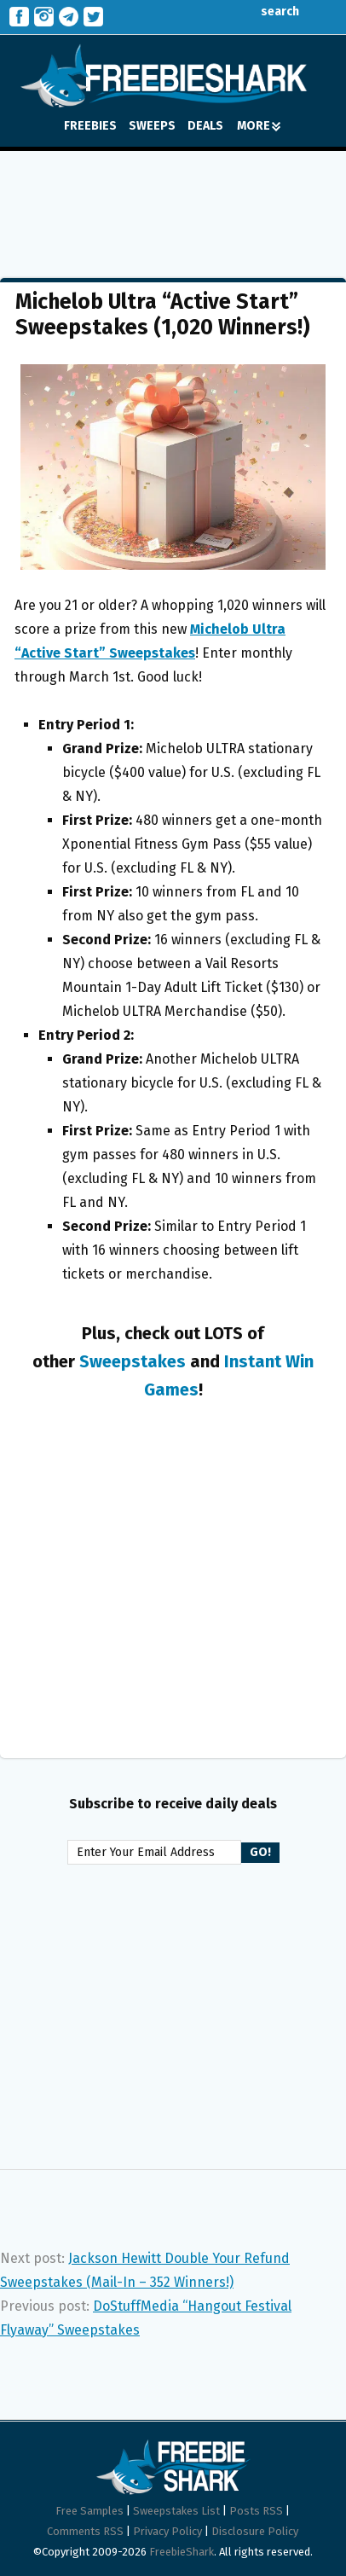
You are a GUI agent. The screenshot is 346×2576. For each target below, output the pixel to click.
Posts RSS (256, 2510)
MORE (258, 126)
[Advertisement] (173, 202)
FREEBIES (90, 126)
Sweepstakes (132, 1361)
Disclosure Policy (254, 2531)
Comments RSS (85, 2531)
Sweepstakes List (176, 2510)
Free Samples (89, 2510)
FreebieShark (181, 2551)
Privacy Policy (167, 2531)
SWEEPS (152, 126)
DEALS (205, 126)
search (267, 11)
